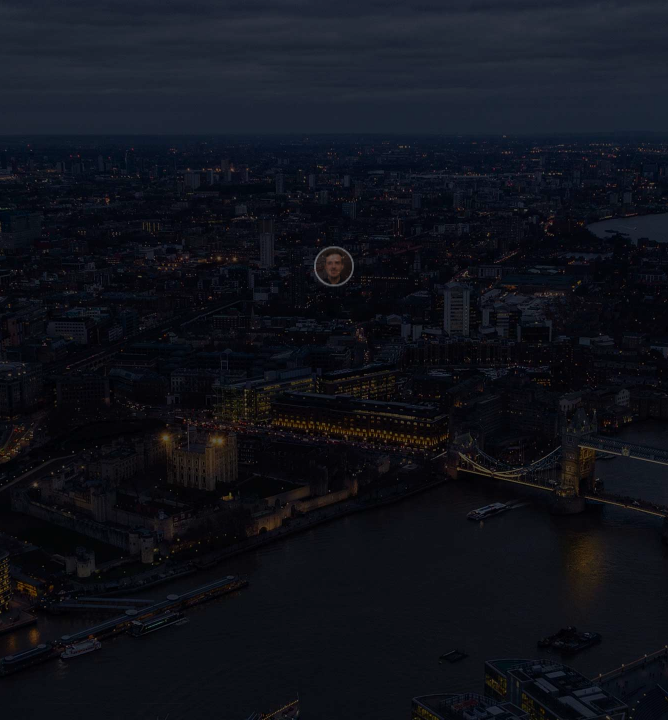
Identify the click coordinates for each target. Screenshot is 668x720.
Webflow (162, 698)
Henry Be (68, 698)
